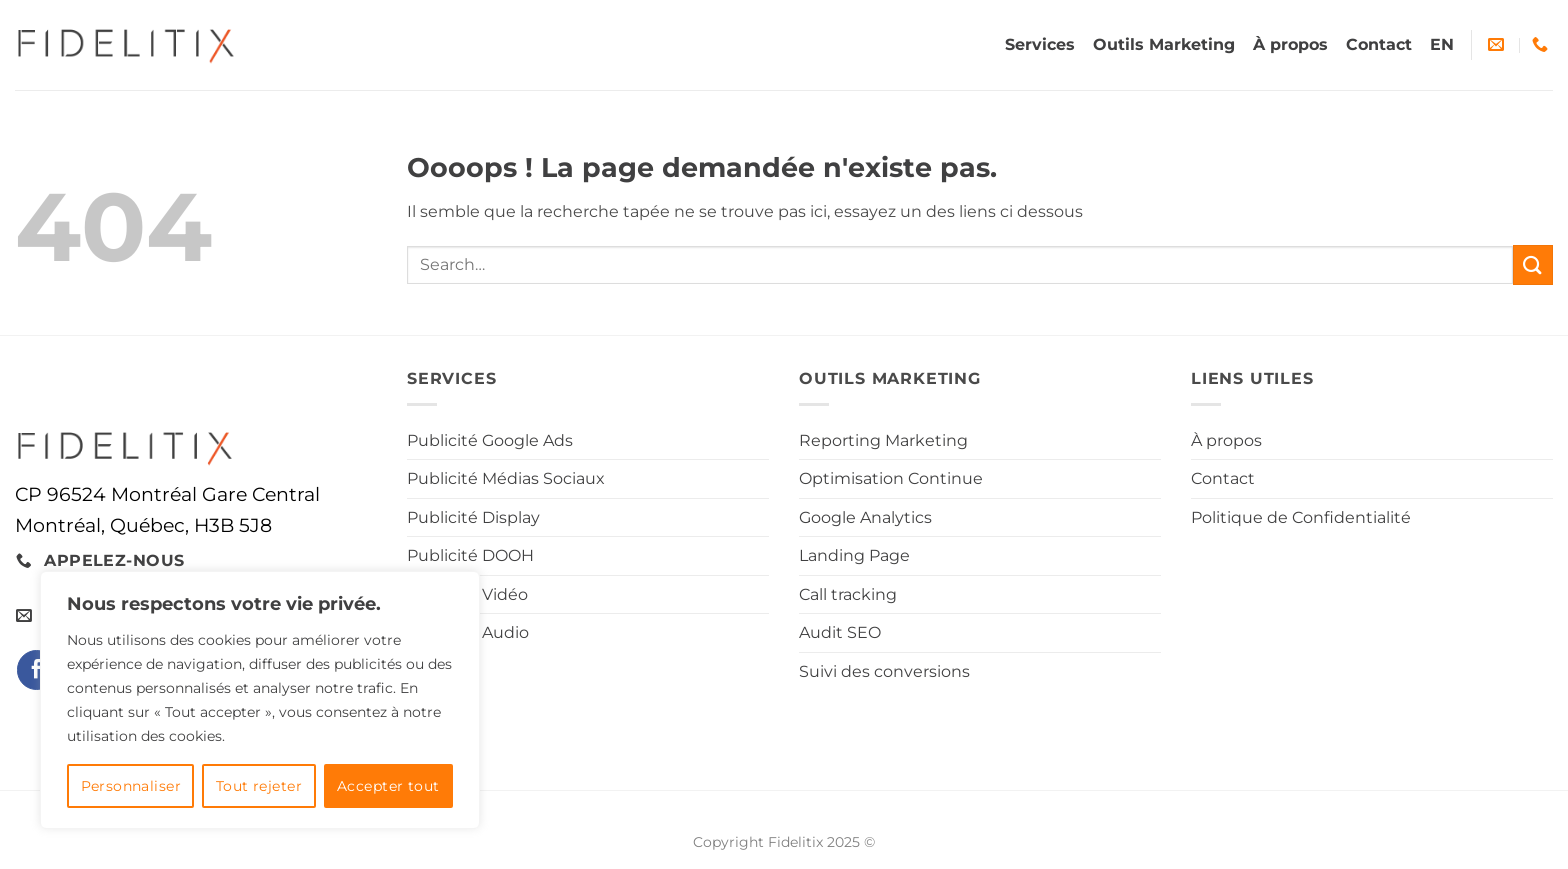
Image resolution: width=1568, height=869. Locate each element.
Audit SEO (840, 632)
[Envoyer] (1533, 264)
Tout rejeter (259, 786)
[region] (260, 700)
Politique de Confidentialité (1301, 517)
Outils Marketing (1164, 44)
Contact (1379, 44)
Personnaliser (131, 786)
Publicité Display (473, 517)
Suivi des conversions (884, 671)
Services (1040, 44)
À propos (1290, 44)
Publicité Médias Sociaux (506, 478)
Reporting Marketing (883, 440)
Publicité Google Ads (490, 440)
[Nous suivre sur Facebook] (36, 670)
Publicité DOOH (470, 555)
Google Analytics (865, 517)
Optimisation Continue (891, 478)
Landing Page (854, 555)
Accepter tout (388, 786)
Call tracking (848, 594)
